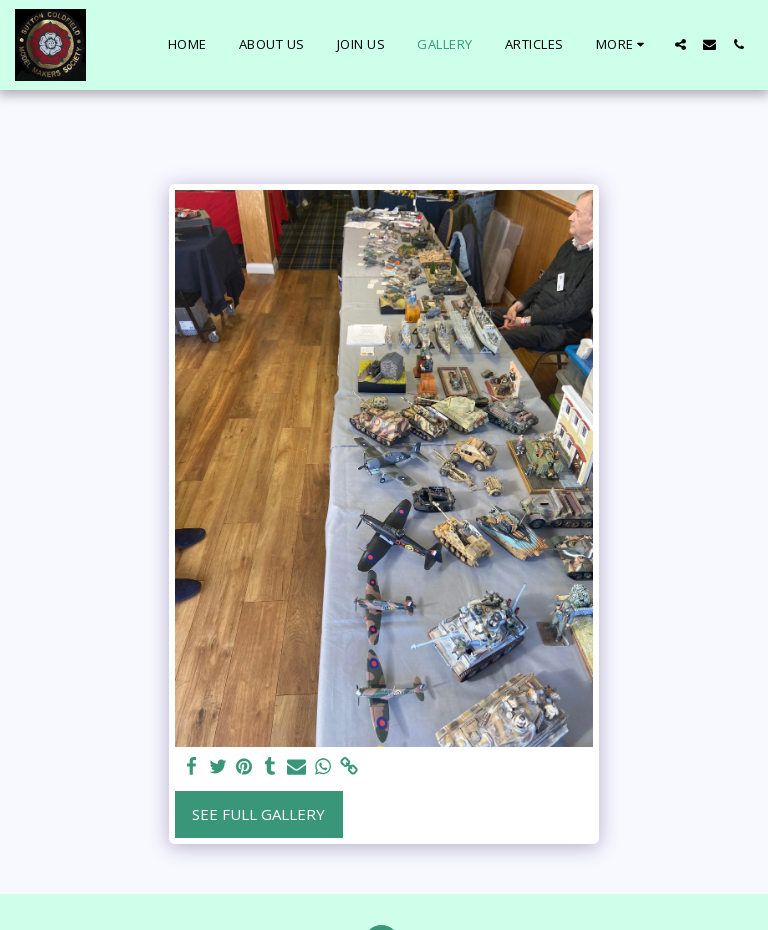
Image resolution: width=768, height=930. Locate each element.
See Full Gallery (258, 814)
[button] (680, 44)
